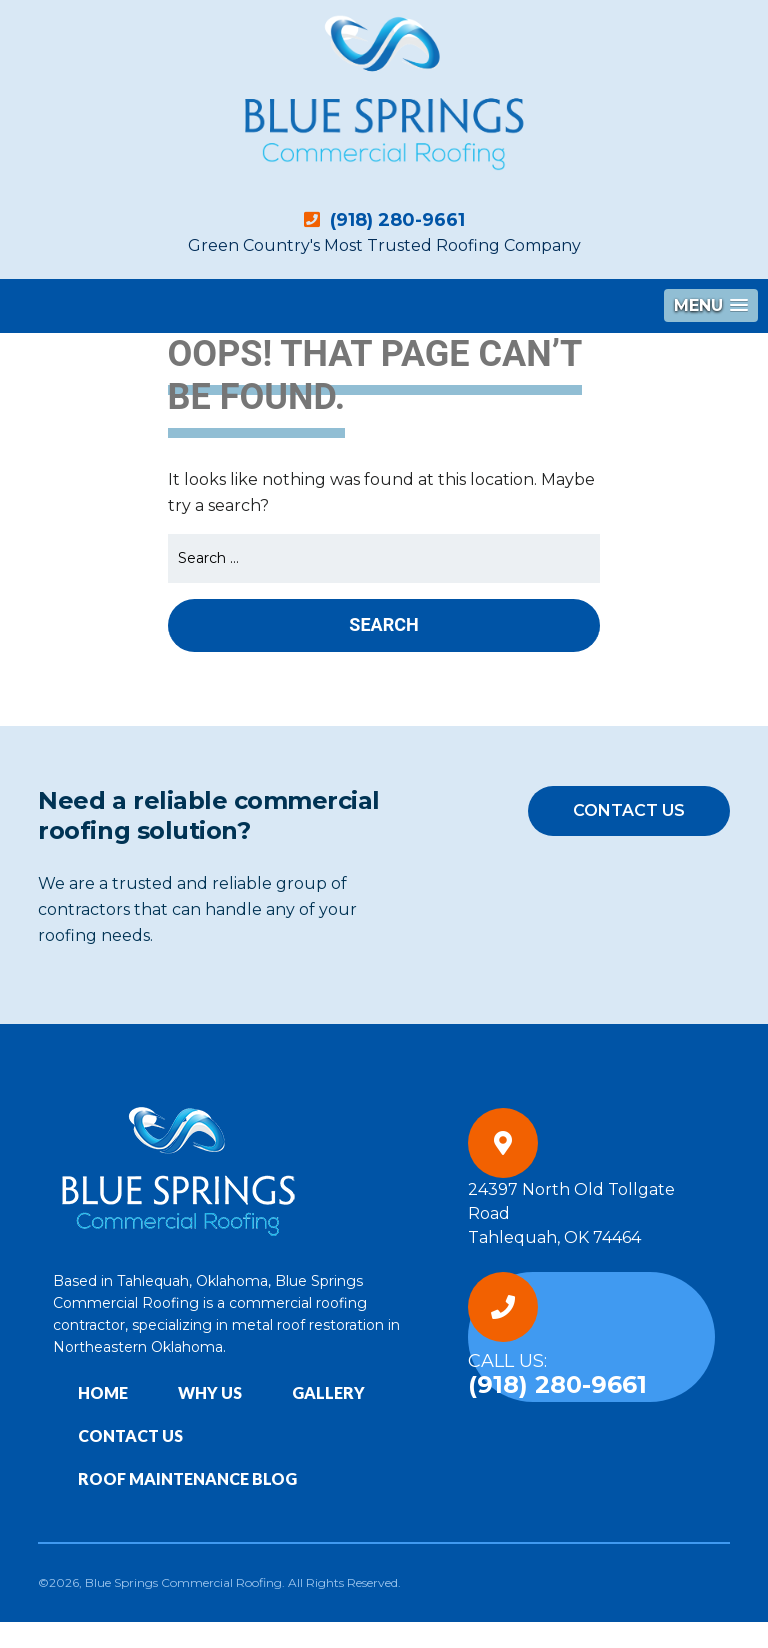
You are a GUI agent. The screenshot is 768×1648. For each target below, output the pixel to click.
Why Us (210, 1392)
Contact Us (629, 810)
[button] (711, 305)
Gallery (328, 1392)
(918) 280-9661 (384, 220)
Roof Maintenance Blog (187, 1478)
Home (103, 1392)
